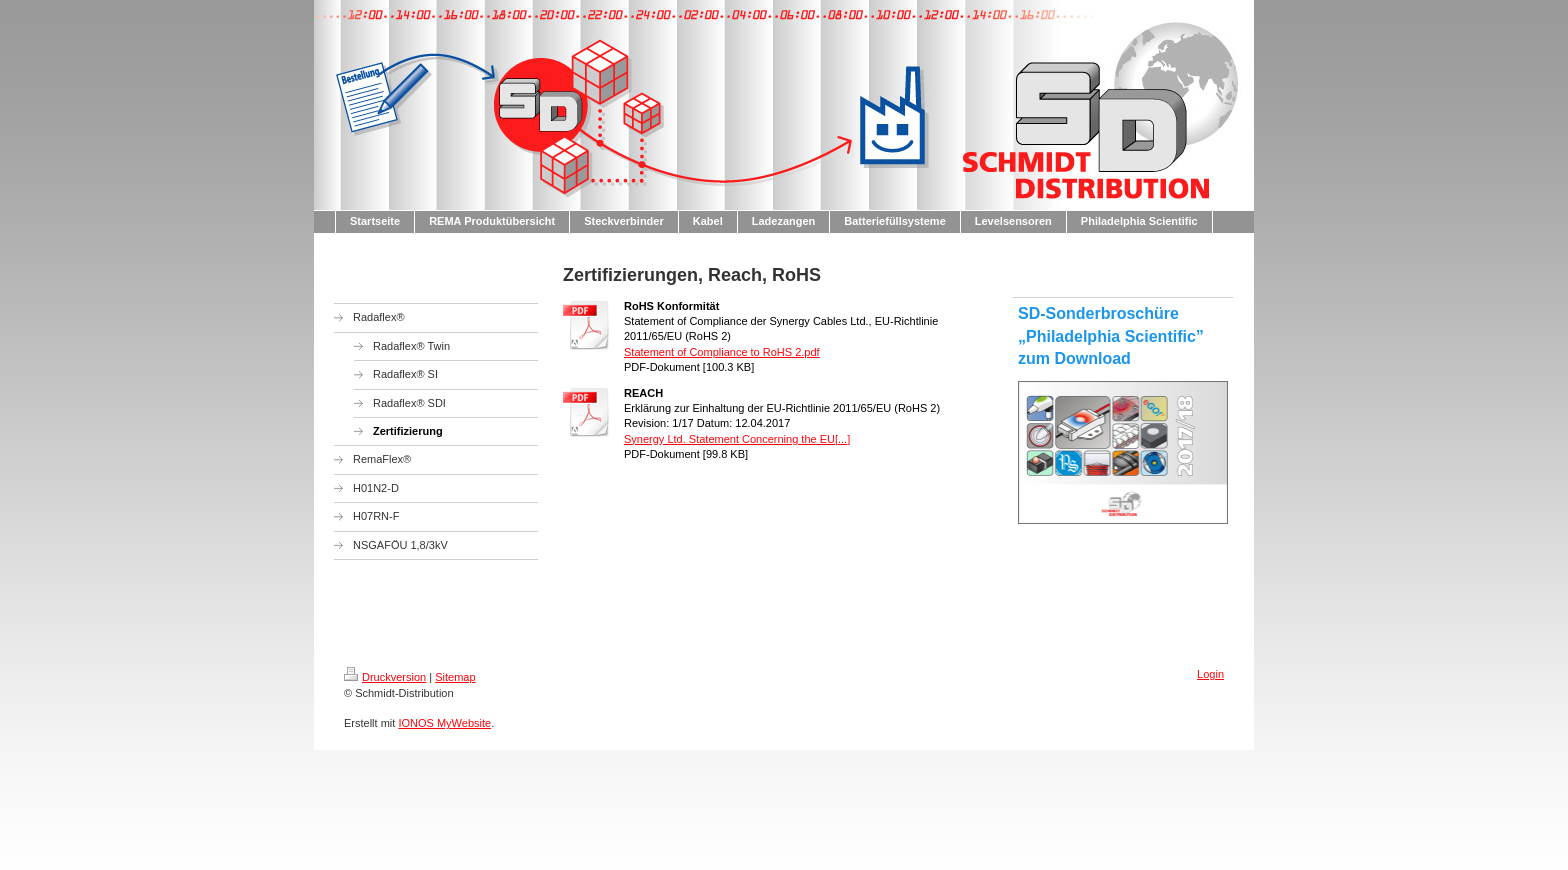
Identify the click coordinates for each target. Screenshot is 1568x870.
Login (1210, 674)
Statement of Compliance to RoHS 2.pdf (722, 352)
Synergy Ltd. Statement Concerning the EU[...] (737, 439)
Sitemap (455, 677)
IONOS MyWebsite (444, 723)
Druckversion (385, 677)
